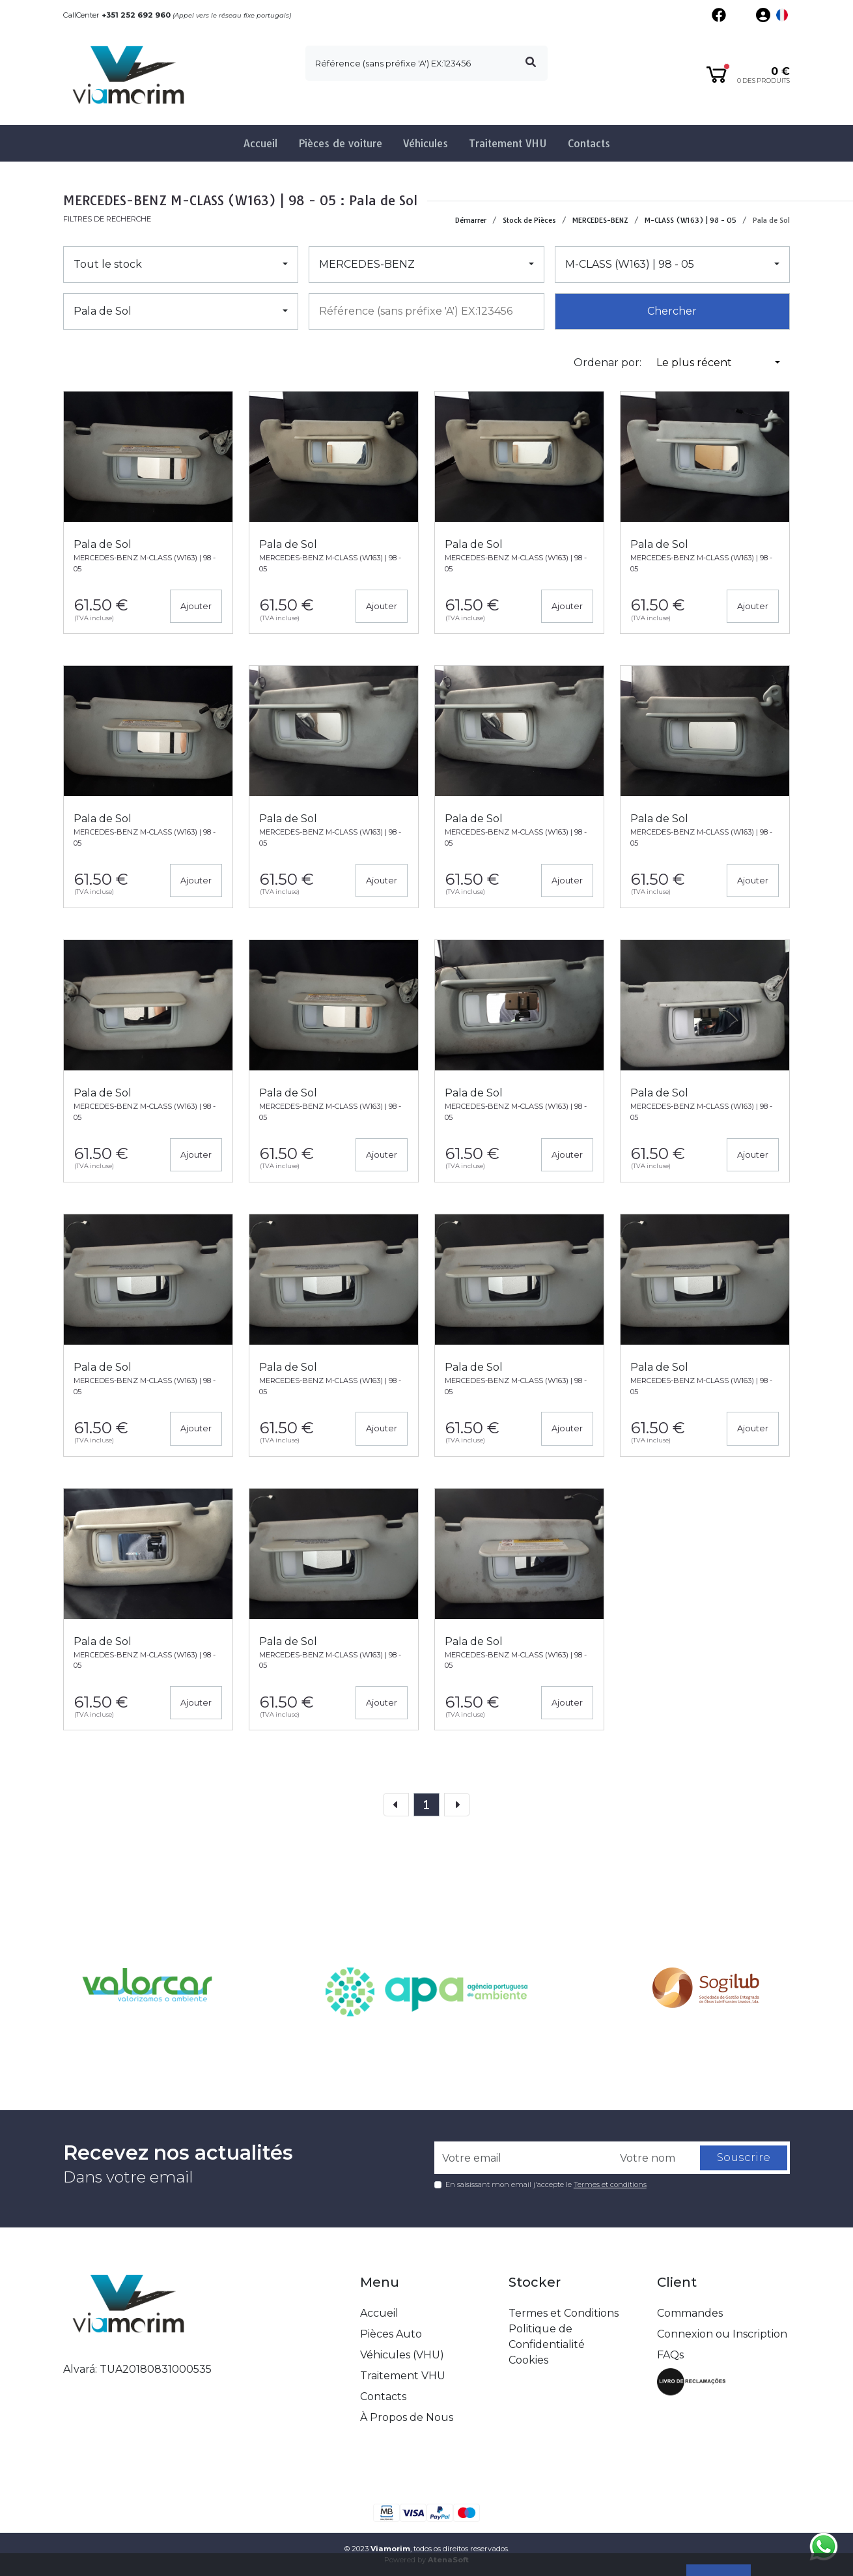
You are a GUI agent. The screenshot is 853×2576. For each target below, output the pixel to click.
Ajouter (196, 606)
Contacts (589, 143)
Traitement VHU (508, 143)
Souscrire (743, 2157)
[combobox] (426, 311)
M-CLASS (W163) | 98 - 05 (690, 220)
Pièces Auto (391, 2334)
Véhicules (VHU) (402, 2355)
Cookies (528, 2360)
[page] (426, 1804)
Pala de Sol (771, 220)
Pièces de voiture (340, 143)
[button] (782, 15)
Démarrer (470, 220)
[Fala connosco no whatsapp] (823, 2546)
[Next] (457, 1804)
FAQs (670, 2355)
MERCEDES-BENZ (600, 220)
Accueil (260, 143)
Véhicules (425, 143)
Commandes (690, 2313)
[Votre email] (523, 2157)
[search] (426, 63)
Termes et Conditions (564, 2313)
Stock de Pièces (529, 220)
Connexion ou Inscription (722, 2334)
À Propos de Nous (406, 2417)
